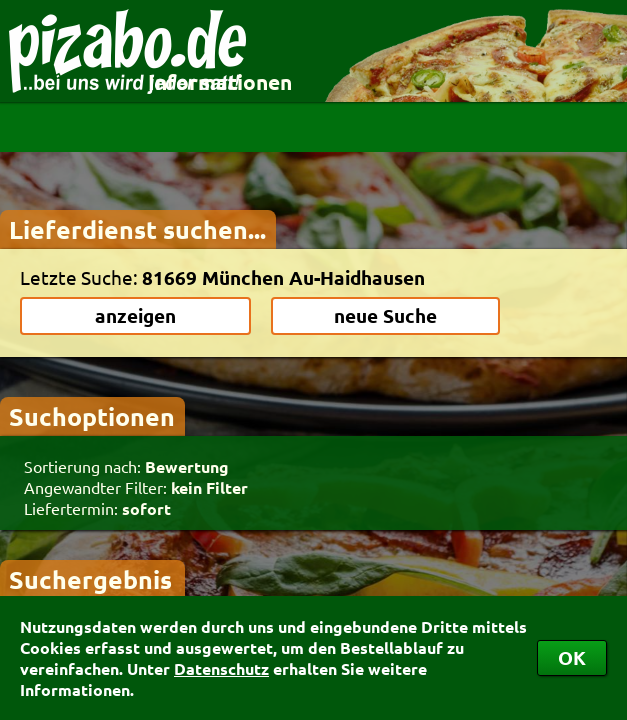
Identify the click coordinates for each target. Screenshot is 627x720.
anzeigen (135, 315)
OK (572, 657)
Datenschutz (221, 668)
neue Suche (385, 315)
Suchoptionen (92, 416)
